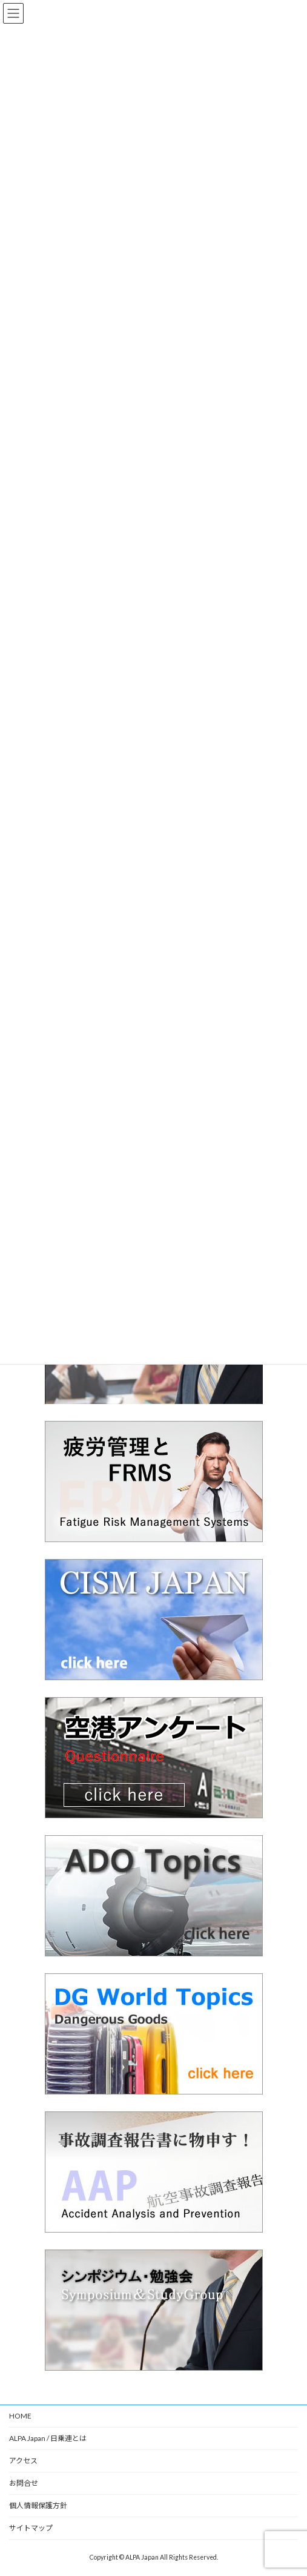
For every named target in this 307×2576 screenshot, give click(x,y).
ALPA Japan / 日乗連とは (48, 2438)
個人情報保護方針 (38, 2505)
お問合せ (23, 2483)
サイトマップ (31, 2527)
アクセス (23, 2460)
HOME (20, 2415)
